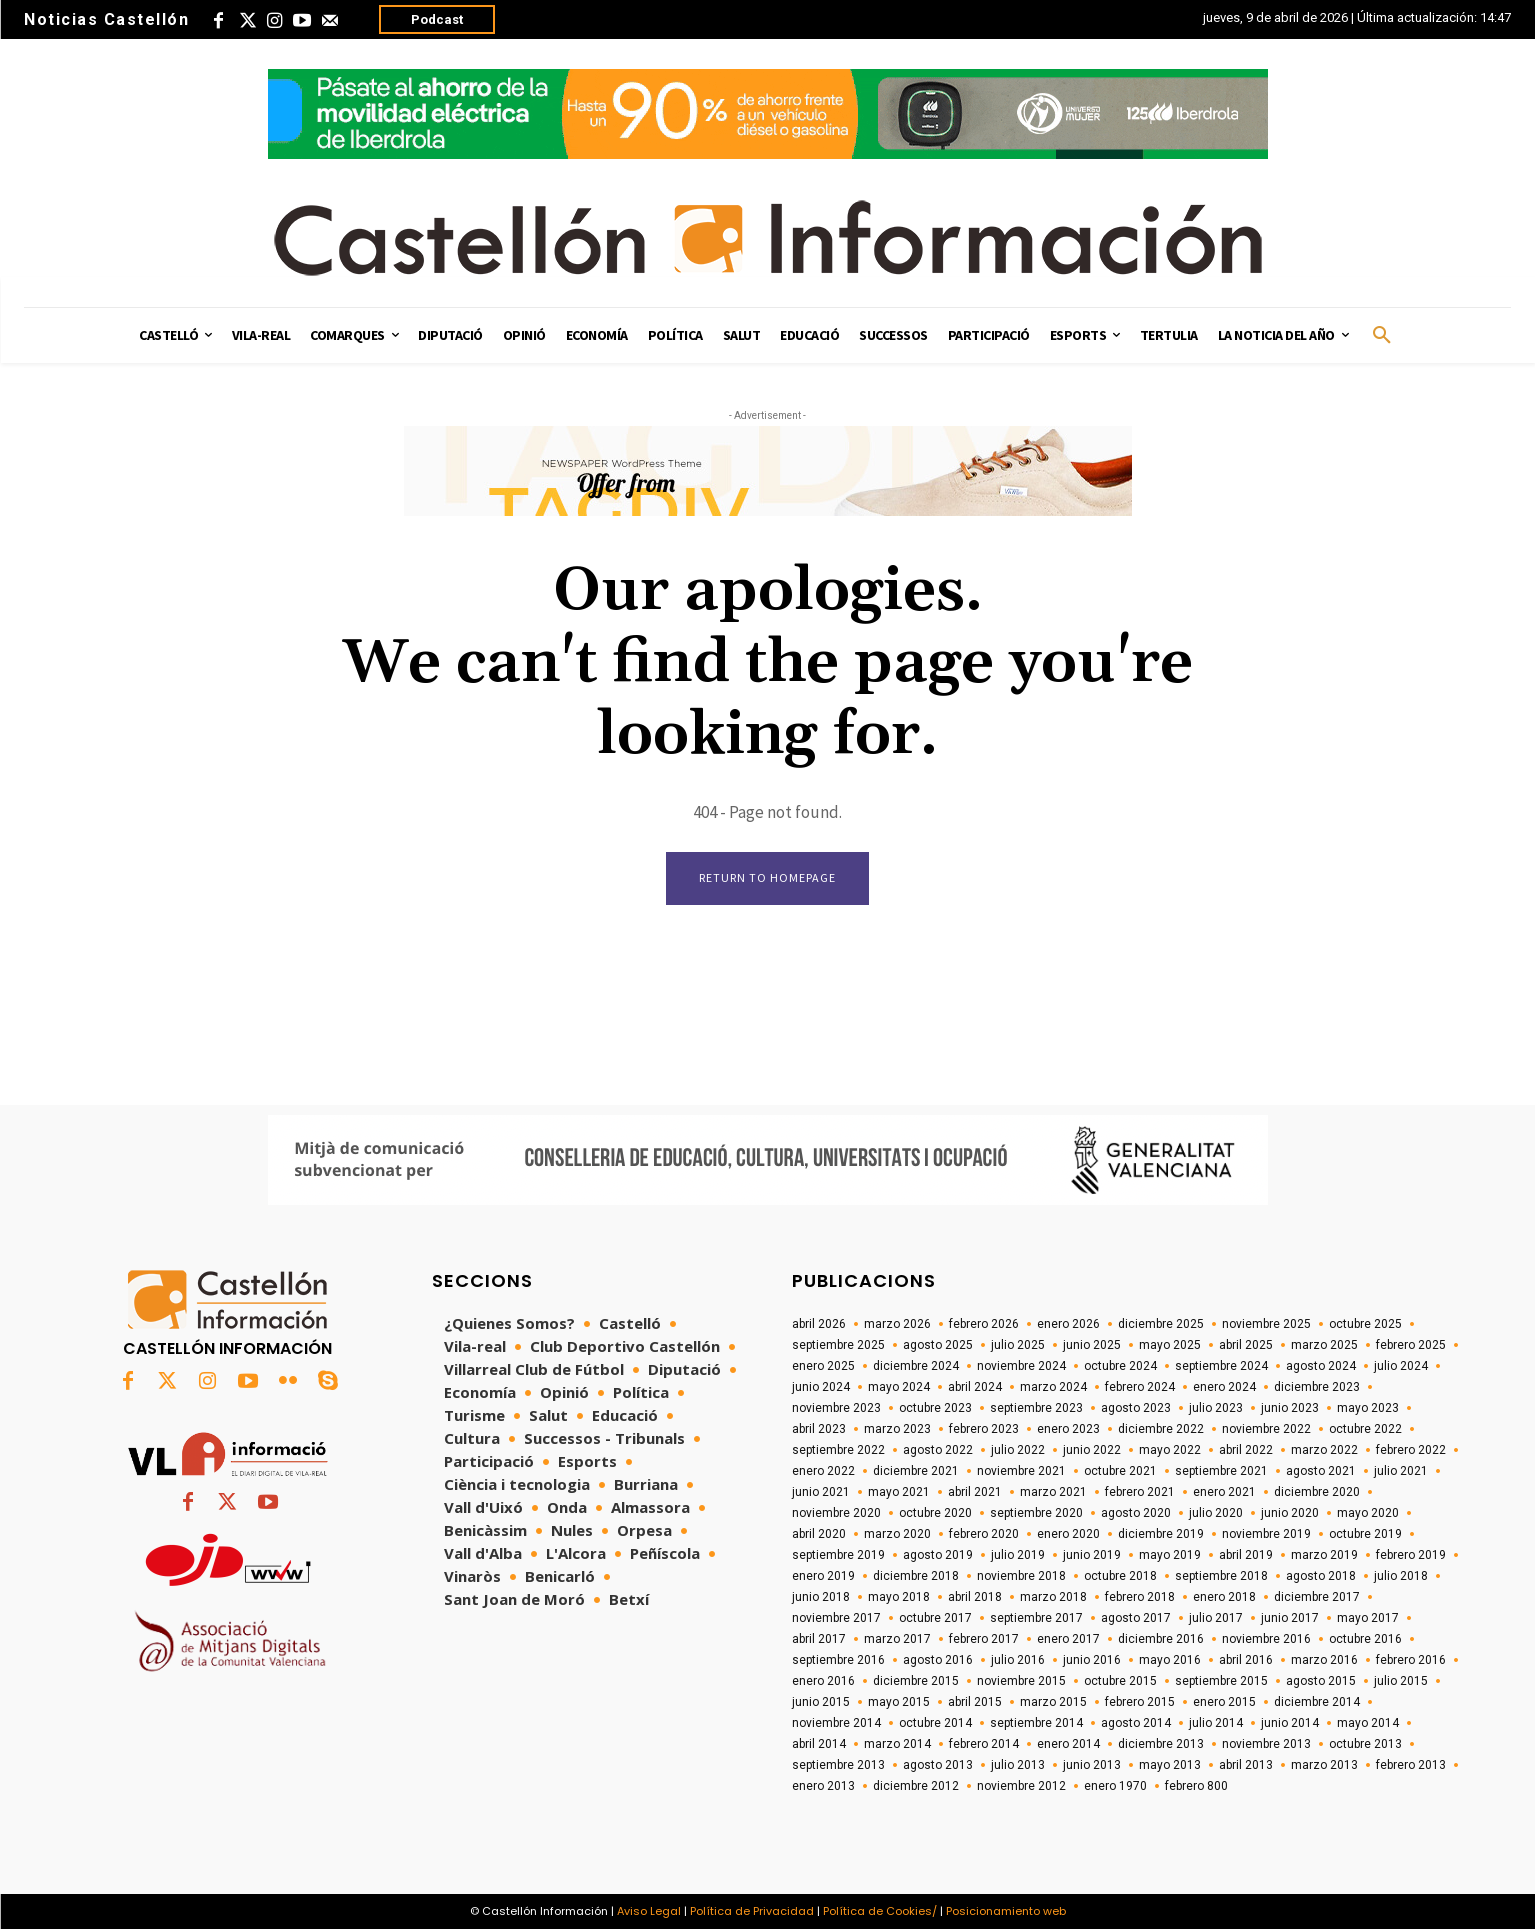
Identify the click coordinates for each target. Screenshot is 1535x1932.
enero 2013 (823, 1788)
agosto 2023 (1136, 1410)
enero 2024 (1224, 1389)
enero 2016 (823, 1683)
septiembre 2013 (838, 1767)
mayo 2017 (1368, 1620)
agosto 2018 (1321, 1578)
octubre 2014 (935, 1725)
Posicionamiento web (1006, 1913)
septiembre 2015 (1221, 1683)
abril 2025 (1246, 1347)
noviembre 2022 (1266, 1431)
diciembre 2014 (1317, 1704)
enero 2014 (1068, 1746)
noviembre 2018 (1021, 1578)
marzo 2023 (897, 1431)
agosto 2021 (1321, 1473)
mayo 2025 (1170, 1347)
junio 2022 (1092, 1452)
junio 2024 (821, 1389)
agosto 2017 (1136, 1620)
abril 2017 (819, 1641)
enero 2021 (1224, 1494)
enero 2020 (1068, 1536)
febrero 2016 (1411, 1662)
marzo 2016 (1324, 1662)
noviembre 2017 (836, 1620)
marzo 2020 (897, 1536)
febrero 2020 (984, 1536)
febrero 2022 (1411, 1452)
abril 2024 (975, 1389)
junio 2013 (1092, 1767)
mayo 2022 (1170, 1452)
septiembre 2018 (1221, 1578)
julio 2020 (1216, 1515)
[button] (1382, 336)
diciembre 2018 (916, 1578)
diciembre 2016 (1161, 1641)
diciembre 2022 (1161, 1431)
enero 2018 (1224, 1599)
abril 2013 (1246, 1767)
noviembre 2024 (1021, 1368)
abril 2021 (975, 1494)
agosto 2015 (1321, 1683)
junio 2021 (821, 1494)
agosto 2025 (938, 1347)
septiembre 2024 (1221, 1368)
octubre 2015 (1120, 1683)
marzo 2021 (1053, 1494)
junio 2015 (821, 1704)
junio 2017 (1290, 1620)
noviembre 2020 (836, 1515)
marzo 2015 (1053, 1704)
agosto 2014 (1136, 1725)
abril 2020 (819, 1536)
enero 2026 (1068, 1326)
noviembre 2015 (1021, 1683)
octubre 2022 (1365, 1431)
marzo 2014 (897, 1746)
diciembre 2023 (1317, 1389)
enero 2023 (1068, 1431)
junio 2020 (1290, 1515)
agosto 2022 (938, 1452)
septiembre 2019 (838, 1557)
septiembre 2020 (1036, 1515)
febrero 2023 (984, 1431)
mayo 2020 (1368, 1515)
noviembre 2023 (836, 1410)
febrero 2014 (984, 1746)
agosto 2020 (1136, 1515)
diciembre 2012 (916, 1788)
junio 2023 (1290, 1410)
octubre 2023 (935, 1410)
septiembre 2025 (838, 1347)
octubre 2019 (1365, 1536)
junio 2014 (1290, 1725)
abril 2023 (819, 1431)
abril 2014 (819, 1746)
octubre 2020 (935, 1515)
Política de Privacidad (752, 1913)
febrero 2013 (1411, 1767)
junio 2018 (821, 1599)
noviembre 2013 (1266, 1746)
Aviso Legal (649, 1913)
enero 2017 (1068, 1641)
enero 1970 (1115, 1788)
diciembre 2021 (916, 1473)
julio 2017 (1216, 1620)
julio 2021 (1401, 1473)
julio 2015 (1401, 1683)
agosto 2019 (938, 1557)
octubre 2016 (1365, 1641)
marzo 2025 (1324, 1347)
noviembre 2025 (1266, 1326)
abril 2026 (819, 1326)
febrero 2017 (984, 1641)
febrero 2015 (1140, 1704)
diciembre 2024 (916, 1368)
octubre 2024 (1120, 1368)
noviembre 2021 (1021, 1473)
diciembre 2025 (1161, 1326)
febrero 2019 (1411, 1557)
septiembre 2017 (1036, 1620)
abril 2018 (975, 1599)
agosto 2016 (938, 1662)
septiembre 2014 (1036, 1725)
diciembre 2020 (1317, 1494)
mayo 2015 (899, 1704)
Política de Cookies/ (880, 1913)
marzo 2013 (1324, 1767)
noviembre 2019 (1266, 1536)
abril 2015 (975, 1704)
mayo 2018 (899, 1599)
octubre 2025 (1365, 1326)
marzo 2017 (897, 1641)
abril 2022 (1246, 1452)
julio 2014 (1216, 1725)
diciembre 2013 (1161, 1746)
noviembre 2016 (1266, 1641)
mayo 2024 (899, 1389)
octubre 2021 (1120, 1473)
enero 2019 (823, 1578)
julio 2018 (1401, 1578)
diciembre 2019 (1161, 1536)
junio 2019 (1092, 1557)
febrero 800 (1196, 1788)
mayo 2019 (1170, 1557)
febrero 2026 (984, 1326)
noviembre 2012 (1021, 1788)
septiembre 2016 (838, 1662)
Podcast (437, 19)
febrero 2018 (1140, 1599)
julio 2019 (1018, 1557)
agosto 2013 (938, 1767)
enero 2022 (823, 1473)
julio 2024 (1401, 1368)
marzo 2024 (1053, 1389)
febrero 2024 (1140, 1389)
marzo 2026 (897, 1326)
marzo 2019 (1324, 1557)
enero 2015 (1224, 1704)
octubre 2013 (1365, 1746)
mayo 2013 (1170, 1767)
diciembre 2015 (916, 1683)
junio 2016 (1092, 1662)
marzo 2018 (1053, 1599)
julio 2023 (1216, 1410)
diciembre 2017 (1317, 1599)
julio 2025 (1018, 1347)
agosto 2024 (1321, 1368)
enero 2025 (823, 1368)
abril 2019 (1246, 1557)
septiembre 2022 (838, 1452)
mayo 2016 (1170, 1662)
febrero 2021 (1140, 1494)
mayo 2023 (1368, 1410)
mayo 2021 (899, 1494)
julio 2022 (1018, 1452)
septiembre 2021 (1221, 1473)
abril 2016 (1246, 1662)
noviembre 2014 (836, 1725)
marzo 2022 (1324, 1452)
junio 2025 (1092, 1347)
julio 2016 (1018, 1662)
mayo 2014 (1368, 1725)
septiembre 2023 (1036, 1410)
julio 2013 (1018, 1767)
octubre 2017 (935, 1620)
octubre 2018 (1120, 1578)
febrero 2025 (1411, 1347)
